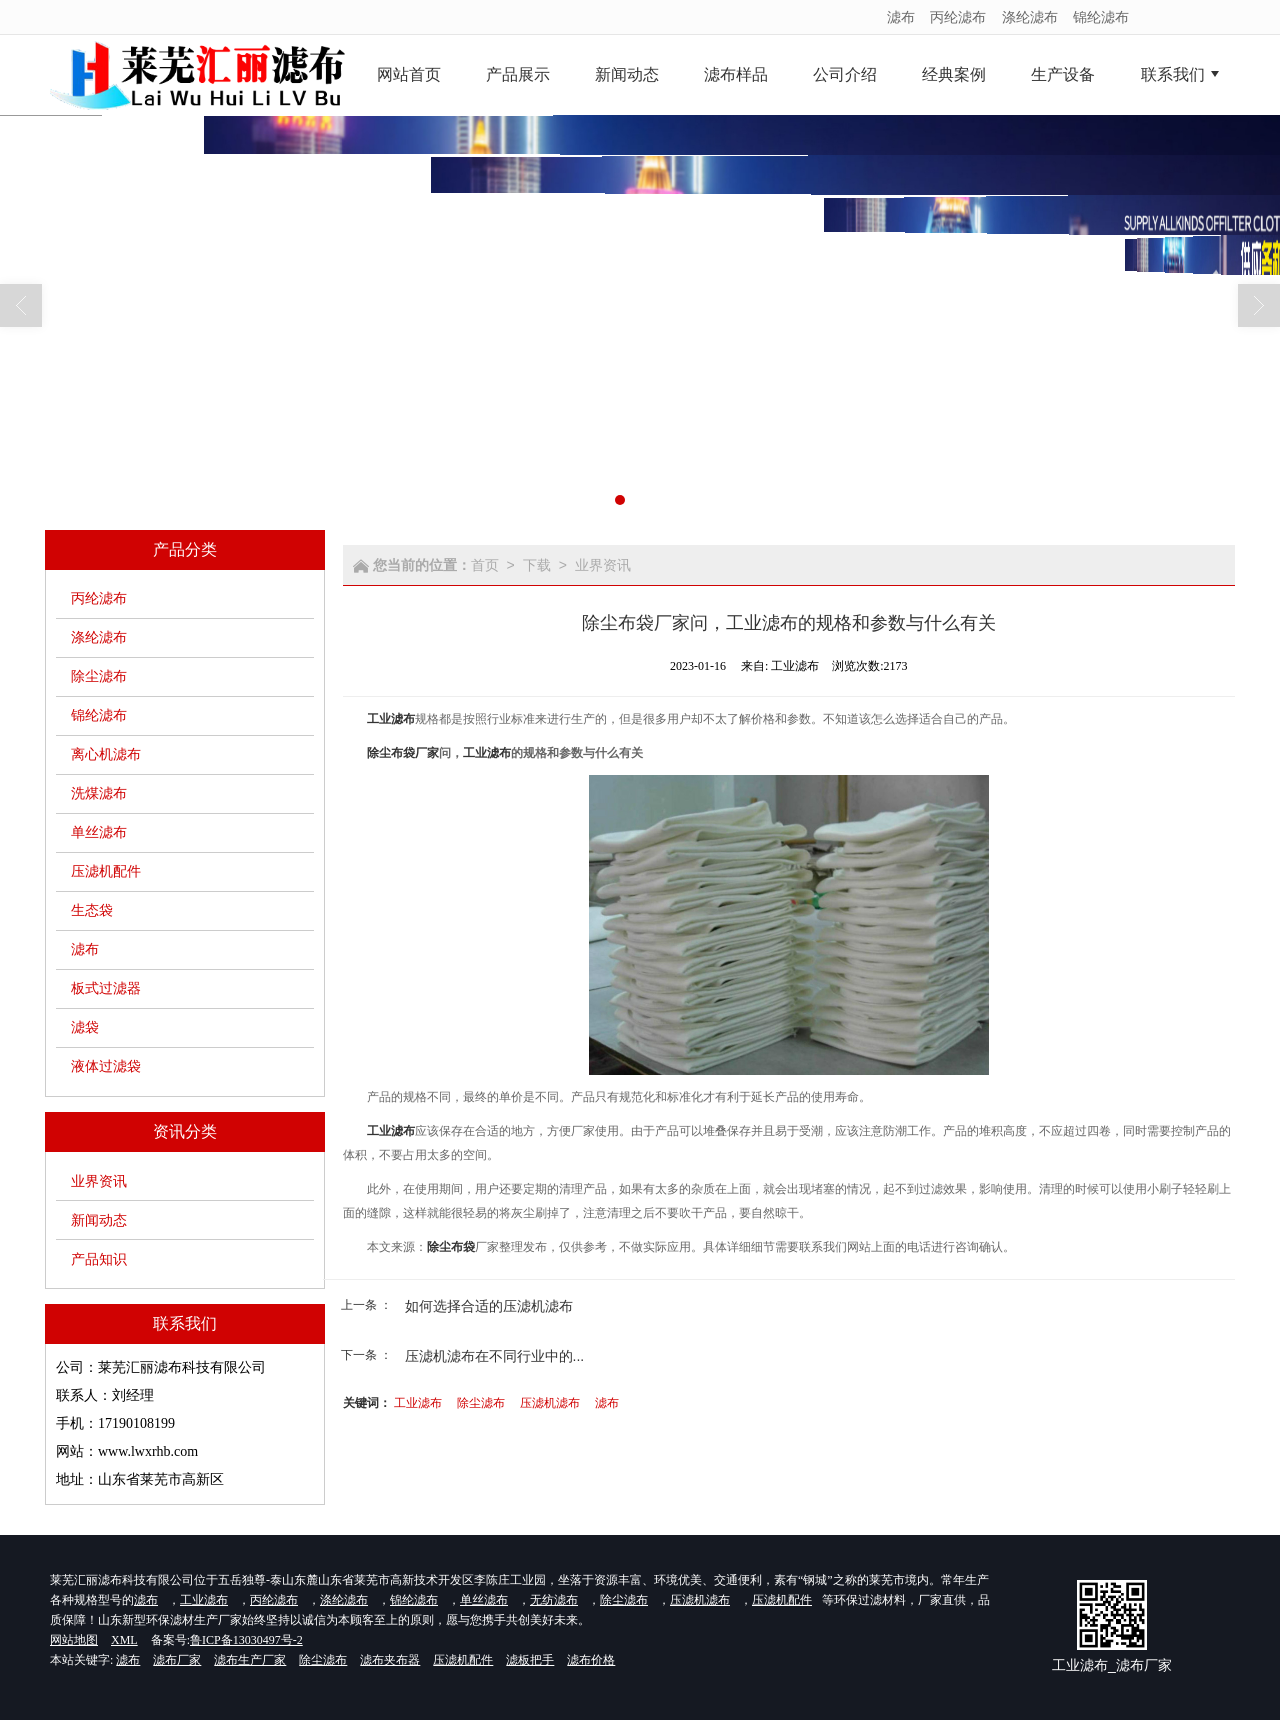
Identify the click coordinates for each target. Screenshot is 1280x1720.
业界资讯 (99, 1181)
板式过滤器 (106, 988)
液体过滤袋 (106, 1066)
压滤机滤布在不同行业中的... (495, 1356)
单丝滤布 (99, 832)
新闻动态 (99, 1220)
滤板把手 (530, 1660)
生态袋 (92, 910)
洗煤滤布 (99, 793)
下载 (537, 565)
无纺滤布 (554, 1600)
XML (124, 1640)
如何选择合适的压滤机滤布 (489, 1306)
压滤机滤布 (550, 1403)
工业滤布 (418, 1403)
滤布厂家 (177, 1660)
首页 (485, 565)
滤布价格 (591, 1660)
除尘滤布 (99, 676)
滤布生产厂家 (250, 1660)
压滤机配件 (106, 871)
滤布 (901, 17)
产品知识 (99, 1259)
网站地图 (74, 1640)
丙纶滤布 (958, 17)
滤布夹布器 (390, 1660)
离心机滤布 (106, 754)
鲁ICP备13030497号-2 (246, 1640)
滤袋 (85, 1027)
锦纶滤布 (1101, 17)
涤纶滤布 (1030, 17)
